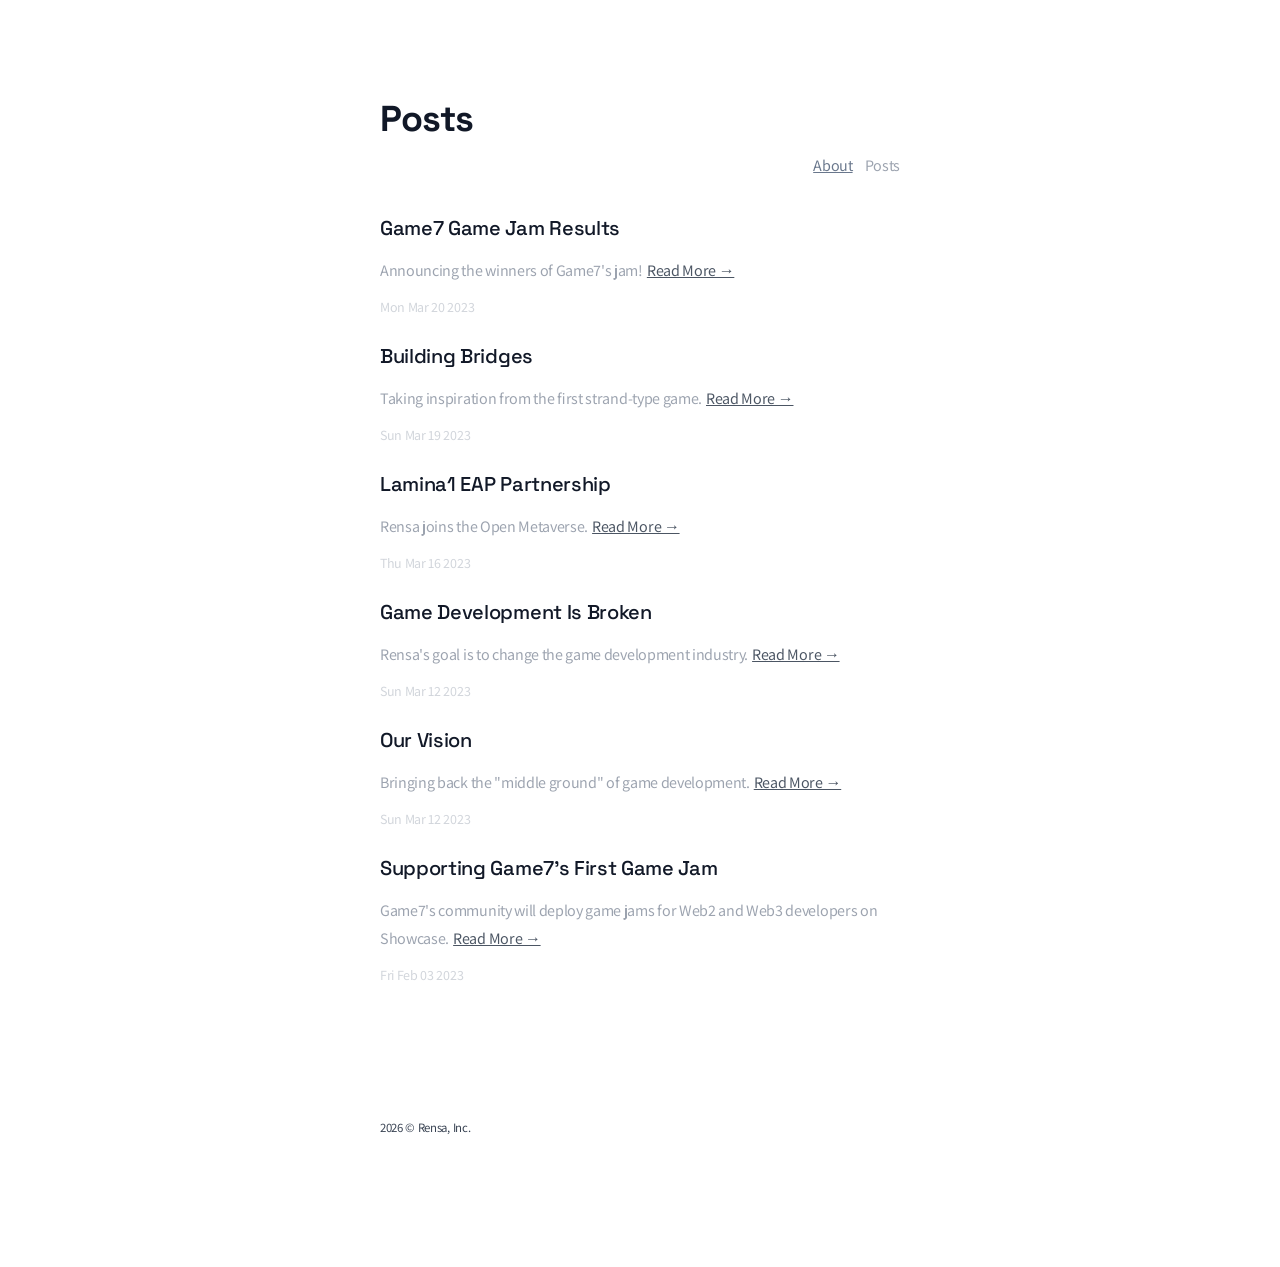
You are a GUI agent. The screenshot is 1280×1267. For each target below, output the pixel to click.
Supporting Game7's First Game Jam (548, 868)
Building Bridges (456, 356)
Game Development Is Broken (516, 612)
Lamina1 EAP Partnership (495, 484)
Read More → (690, 270)
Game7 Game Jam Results (500, 228)
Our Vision (426, 740)
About (832, 165)
